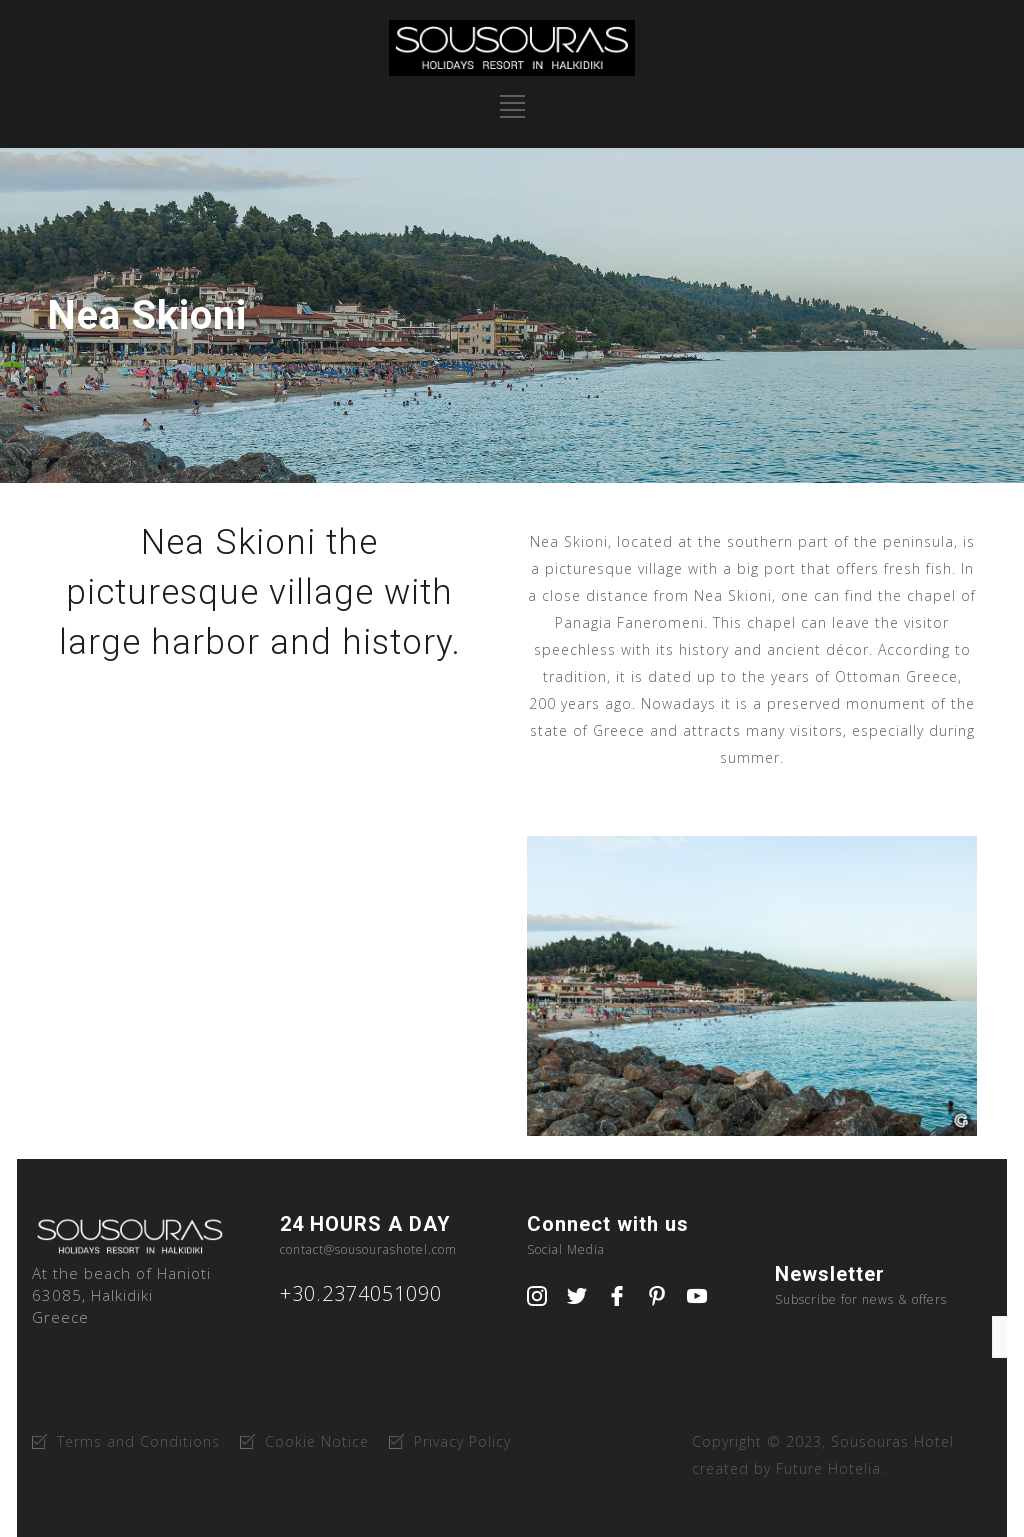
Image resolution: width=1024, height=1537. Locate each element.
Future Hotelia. (830, 1468)
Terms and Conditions (138, 1441)
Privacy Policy (462, 1441)
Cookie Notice (317, 1441)
